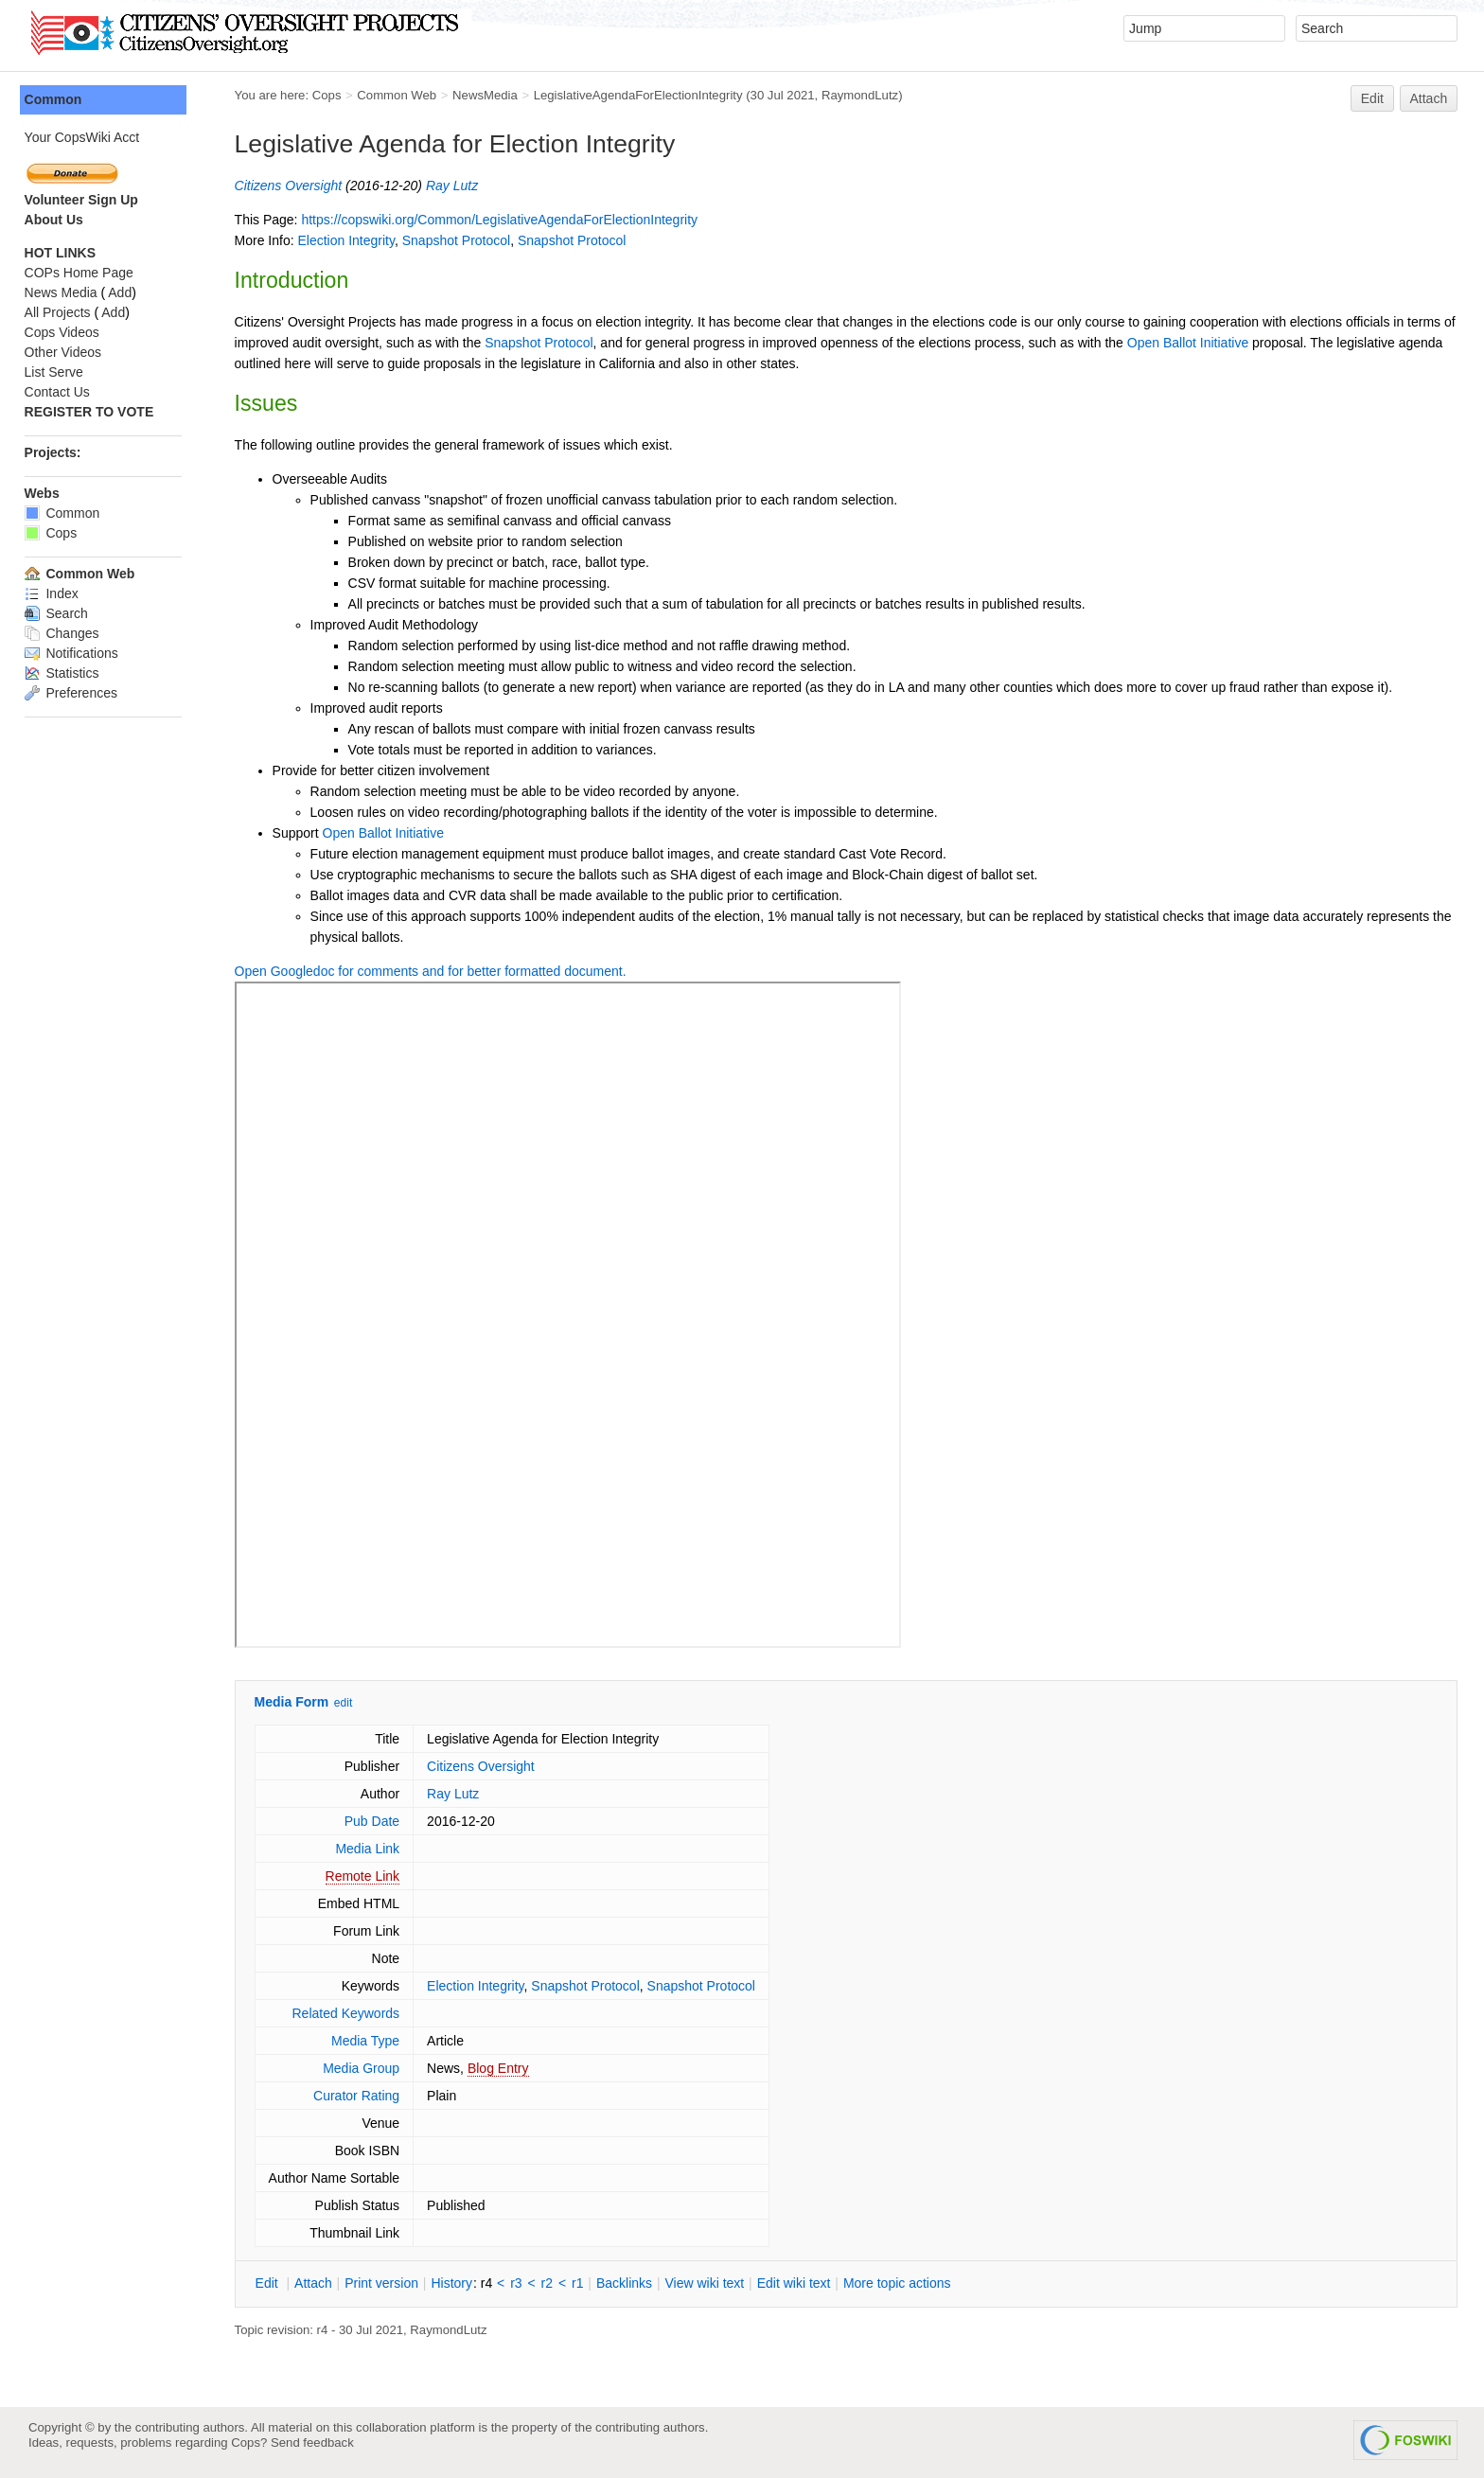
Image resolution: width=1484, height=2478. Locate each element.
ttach (317, 2283)
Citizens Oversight (292, 185)
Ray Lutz (456, 185)
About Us (57, 219)
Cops (330, 95)
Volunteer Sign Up (85, 199)
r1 (581, 2283)
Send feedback (312, 2442)
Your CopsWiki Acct (86, 137)
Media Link (372, 1848)
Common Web (401, 95)
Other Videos (66, 352)
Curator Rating (360, 2095)
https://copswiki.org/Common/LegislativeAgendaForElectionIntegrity (504, 219)
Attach (1429, 98)
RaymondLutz (863, 95)
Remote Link (366, 1876)
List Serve (57, 372)
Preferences (74, 692)
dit (272, 2283)
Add (124, 292)
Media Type (369, 2040)
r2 (550, 2283)
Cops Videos (65, 332)
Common (57, 99)
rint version (386, 2283)
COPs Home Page (82, 272)
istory (456, 2283)
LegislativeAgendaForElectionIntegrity (642, 95)
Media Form (295, 1701)
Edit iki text (798, 2283)
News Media (64, 292)
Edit (1372, 98)
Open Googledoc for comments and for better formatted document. (434, 971)
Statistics (65, 673)
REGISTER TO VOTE (93, 411)
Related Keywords (350, 2013)
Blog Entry (502, 2068)
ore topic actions (901, 2283)
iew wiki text (709, 2283)
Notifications (75, 653)
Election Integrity (350, 240)
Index (55, 593)
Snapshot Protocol (460, 240)
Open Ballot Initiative (1206, 342)
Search (60, 613)
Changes (65, 633)
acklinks (628, 2283)
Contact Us (61, 391)
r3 (520, 2283)
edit (347, 1702)
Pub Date (375, 1821)
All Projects (61, 312)
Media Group (365, 2068)
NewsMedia (488, 95)
